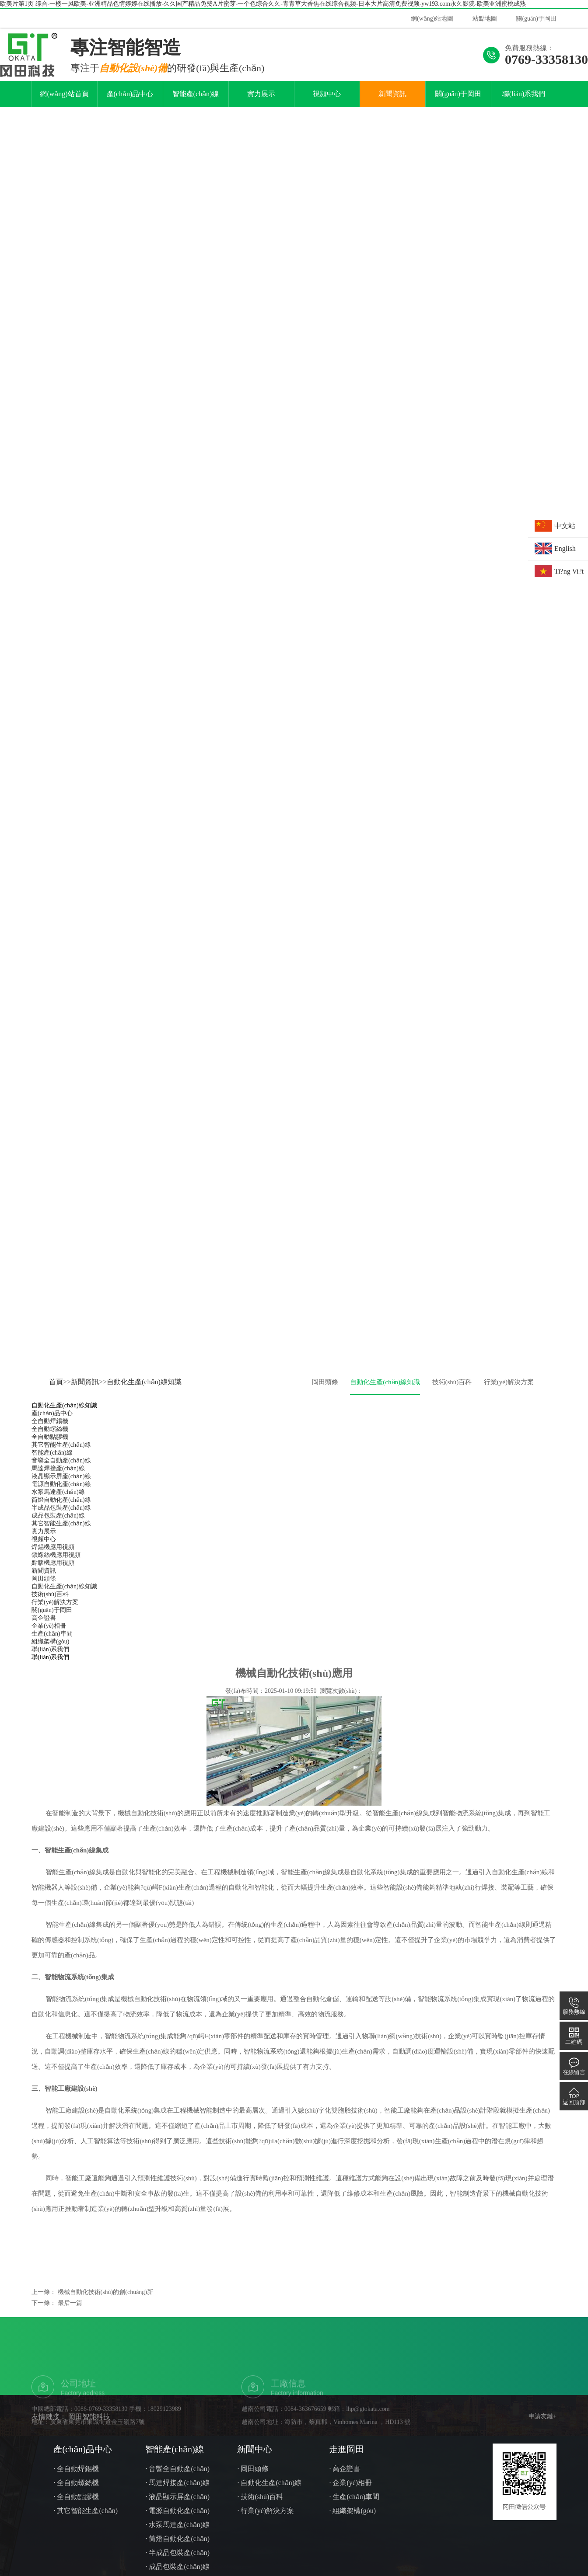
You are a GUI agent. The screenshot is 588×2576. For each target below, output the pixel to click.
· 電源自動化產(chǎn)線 (177, 2532)
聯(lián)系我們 (524, 114)
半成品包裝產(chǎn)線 (61, 1528)
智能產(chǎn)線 (195, 114)
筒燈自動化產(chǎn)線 (61, 1520)
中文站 (564, 525)
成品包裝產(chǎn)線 (58, 1535)
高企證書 (44, 1638)
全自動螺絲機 (50, 1449)
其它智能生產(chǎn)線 (61, 1465)
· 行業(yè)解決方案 (265, 2530)
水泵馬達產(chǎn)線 (58, 1512)
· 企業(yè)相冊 (350, 2502)
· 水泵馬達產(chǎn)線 (177, 2544)
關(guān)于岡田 (536, 18)
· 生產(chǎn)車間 (354, 2516)
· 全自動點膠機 (76, 2516)
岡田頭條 (325, 1402)
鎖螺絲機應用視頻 (56, 1575)
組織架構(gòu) (50, 1661)
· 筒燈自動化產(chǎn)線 (177, 2560)
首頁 (56, 1402)
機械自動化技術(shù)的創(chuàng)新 (106, 2312)
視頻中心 (327, 114)
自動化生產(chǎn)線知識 (144, 1402)
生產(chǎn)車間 (52, 1653)
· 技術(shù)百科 (260, 2516)
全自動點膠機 (50, 1457)
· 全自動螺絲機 (76, 2502)
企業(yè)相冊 (49, 1646)
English (565, 548)
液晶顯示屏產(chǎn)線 (61, 1496)
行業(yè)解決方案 (509, 1402)
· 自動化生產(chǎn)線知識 (269, 2504)
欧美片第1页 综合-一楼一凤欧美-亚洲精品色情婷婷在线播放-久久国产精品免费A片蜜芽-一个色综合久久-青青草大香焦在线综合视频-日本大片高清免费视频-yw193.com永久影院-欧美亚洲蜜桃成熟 (263, 3)
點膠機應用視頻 (53, 1583)
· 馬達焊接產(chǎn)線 (177, 2502)
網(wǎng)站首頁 (64, 114)
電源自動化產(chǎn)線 (61, 1504)
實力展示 (261, 114)
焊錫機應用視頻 (53, 1567)
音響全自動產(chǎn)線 (61, 1480)
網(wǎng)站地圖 (432, 18)
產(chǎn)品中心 (130, 114)
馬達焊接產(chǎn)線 (58, 1488)
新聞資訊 (392, 114)
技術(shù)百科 (452, 1402)
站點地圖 (484, 18)
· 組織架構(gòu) (352, 2530)
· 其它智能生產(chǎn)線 (85, 2532)
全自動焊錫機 (50, 1441)
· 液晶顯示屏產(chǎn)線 (177, 2518)
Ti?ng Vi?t (569, 571)
